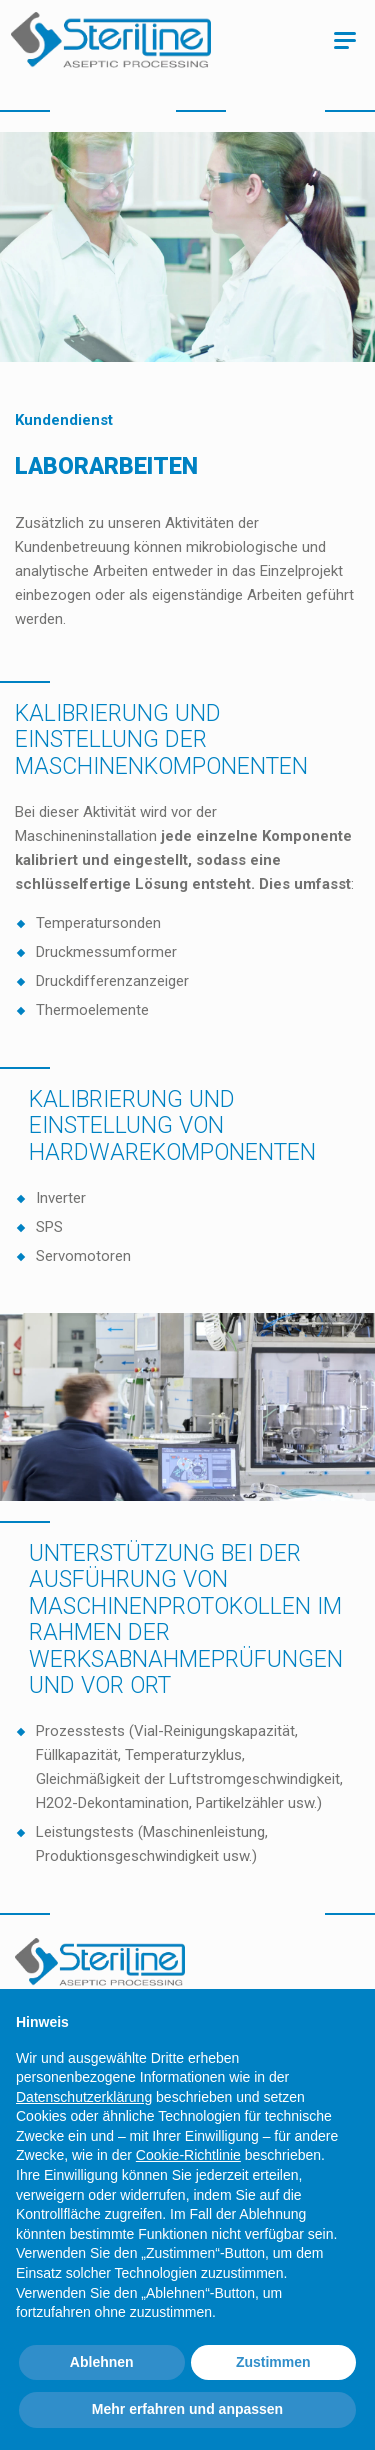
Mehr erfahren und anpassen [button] (187, 2409)
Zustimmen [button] (273, 2362)
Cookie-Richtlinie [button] (188, 2155)
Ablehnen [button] (102, 2362)
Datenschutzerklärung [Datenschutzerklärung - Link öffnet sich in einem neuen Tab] (84, 2097)
